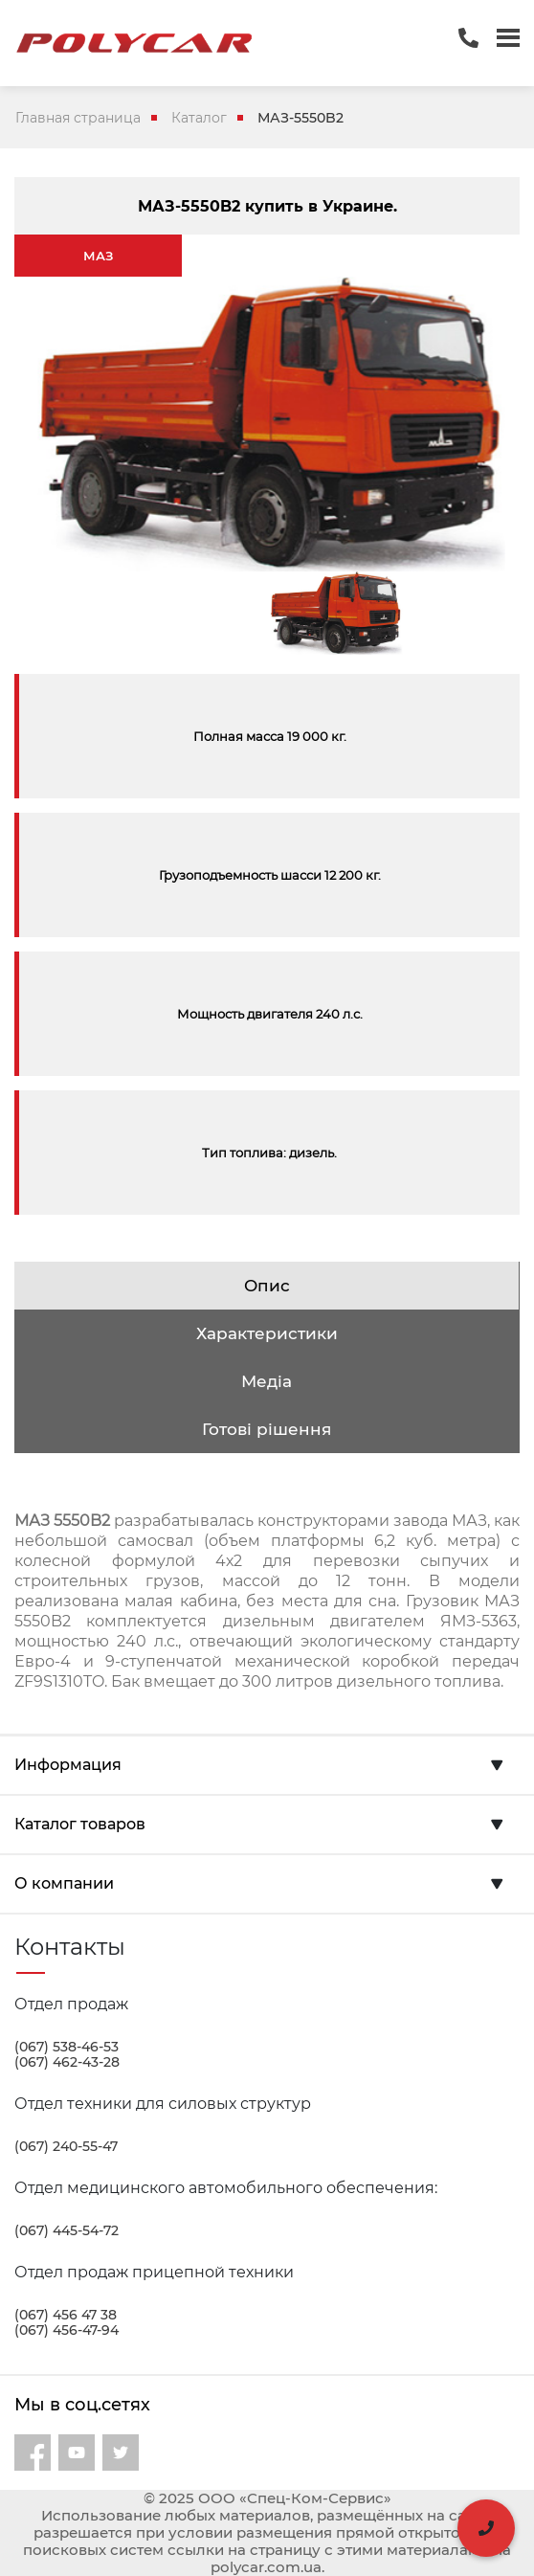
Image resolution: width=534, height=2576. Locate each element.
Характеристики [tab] (267, 1333)
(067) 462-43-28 (67, 2062)
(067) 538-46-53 (66, 2046)
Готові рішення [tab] (266, 1429)
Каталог (199, 117)
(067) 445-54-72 (66, 2230)
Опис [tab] (267, 1285)
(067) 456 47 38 (65, 2314)
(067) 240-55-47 (66, 2146)
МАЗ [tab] (98, 255)
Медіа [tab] (266, 1381)
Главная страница (78, 117)
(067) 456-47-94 (66, 2330)
